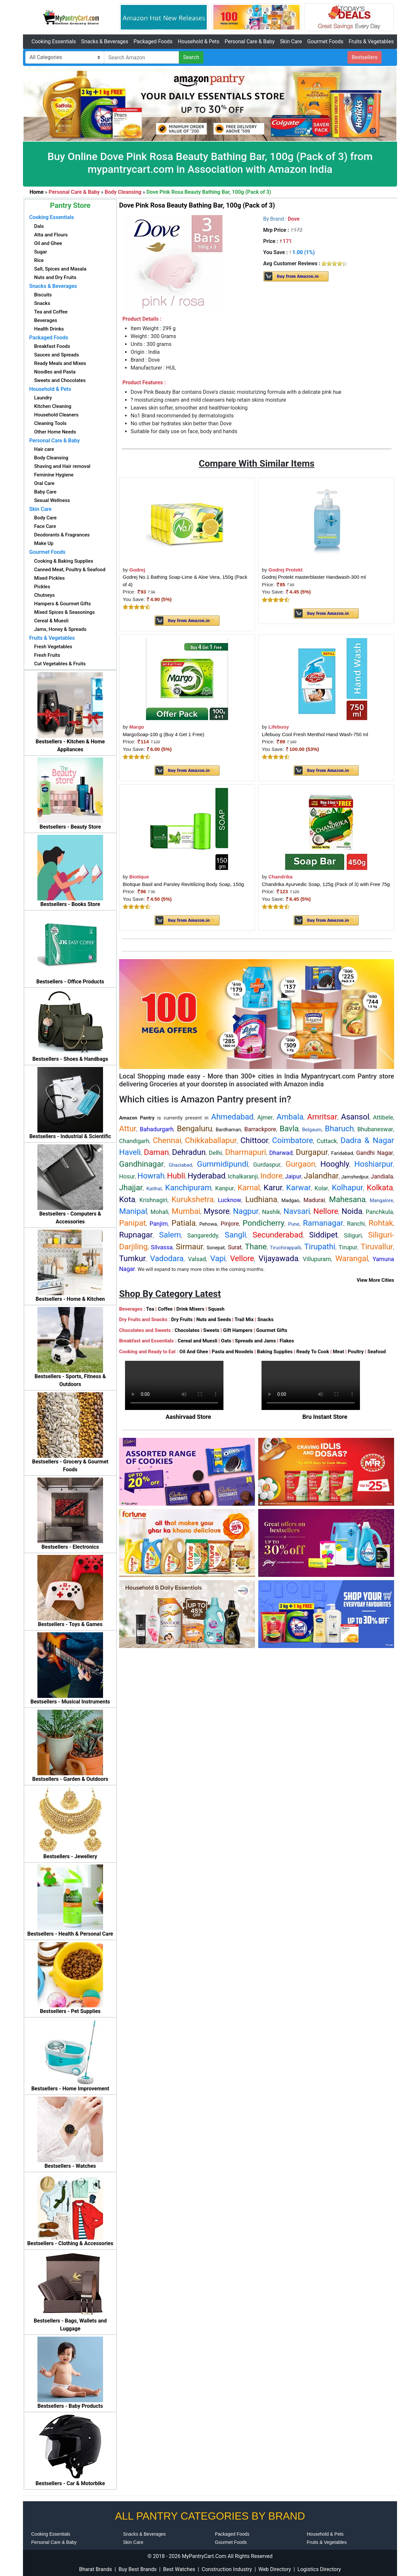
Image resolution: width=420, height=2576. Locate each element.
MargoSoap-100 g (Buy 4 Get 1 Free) (163, 734)
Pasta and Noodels (232, 1352)
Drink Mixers (190, 1309)
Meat (338, 1352)
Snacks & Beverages (104, 41)
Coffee (165, 1309)
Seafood (377, 1352)
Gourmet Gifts (271, 1330)
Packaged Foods (153, 41)
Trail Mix (244, 1319)
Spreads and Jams (255, 1341)
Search (191, 57)
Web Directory (275, 2569)
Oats (226, 1341)
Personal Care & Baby (249, 41)
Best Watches (179, 2569)
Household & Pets (199, 41)
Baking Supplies (275, 1352)
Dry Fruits (182, 1319)
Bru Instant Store (325, 1416)
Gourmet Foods (325, 41)
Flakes (287, 1341)
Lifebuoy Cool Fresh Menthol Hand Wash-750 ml (315, 734)
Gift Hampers (238, 1330)
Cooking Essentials (54, 41)
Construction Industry (227, 2569)
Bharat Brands (95, 2569)
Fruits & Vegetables (371, 41)
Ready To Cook (312, 1352)
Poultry (356, 1352)
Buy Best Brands (137, 2569)
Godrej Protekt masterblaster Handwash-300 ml (314, 577)
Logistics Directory (319, 2569)
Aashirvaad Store (188, 1416)
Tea (150, 1309)
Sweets (211, 1330)
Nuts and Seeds (213, 1319)
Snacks (265, 1319)
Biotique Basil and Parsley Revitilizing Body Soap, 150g (183, 884)
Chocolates (187, 1330)
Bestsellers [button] (365, 57)
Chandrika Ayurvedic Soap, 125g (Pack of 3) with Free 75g (326, 884)
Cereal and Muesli (197, 1341)
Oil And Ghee (193, 1352)
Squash (216, 1309)
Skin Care (291, 41)
